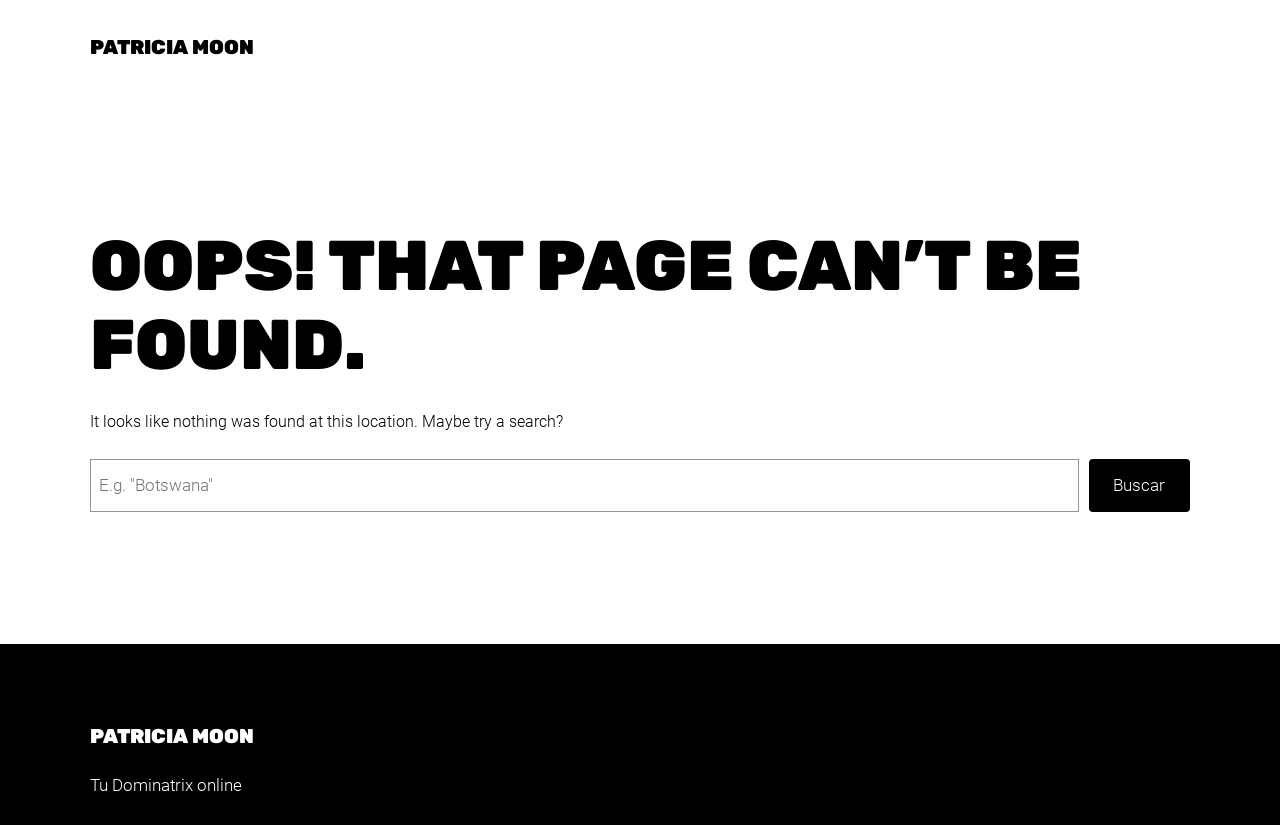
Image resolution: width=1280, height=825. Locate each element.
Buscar (1139, 485)
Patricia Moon (172, 47)
